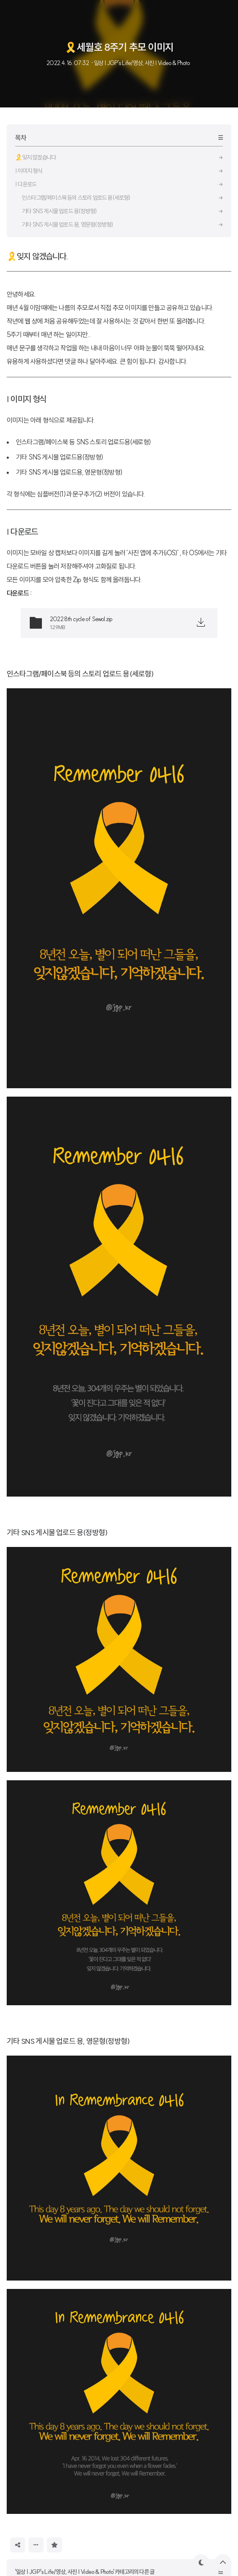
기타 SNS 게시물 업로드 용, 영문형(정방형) (68, 2041)
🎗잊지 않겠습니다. (37, 256)
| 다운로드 (22, 531)
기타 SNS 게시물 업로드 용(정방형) (57, 1532)
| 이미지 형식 (27, 399)
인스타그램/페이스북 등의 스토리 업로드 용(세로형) (80, 674)
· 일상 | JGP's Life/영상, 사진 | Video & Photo (140, 63)
